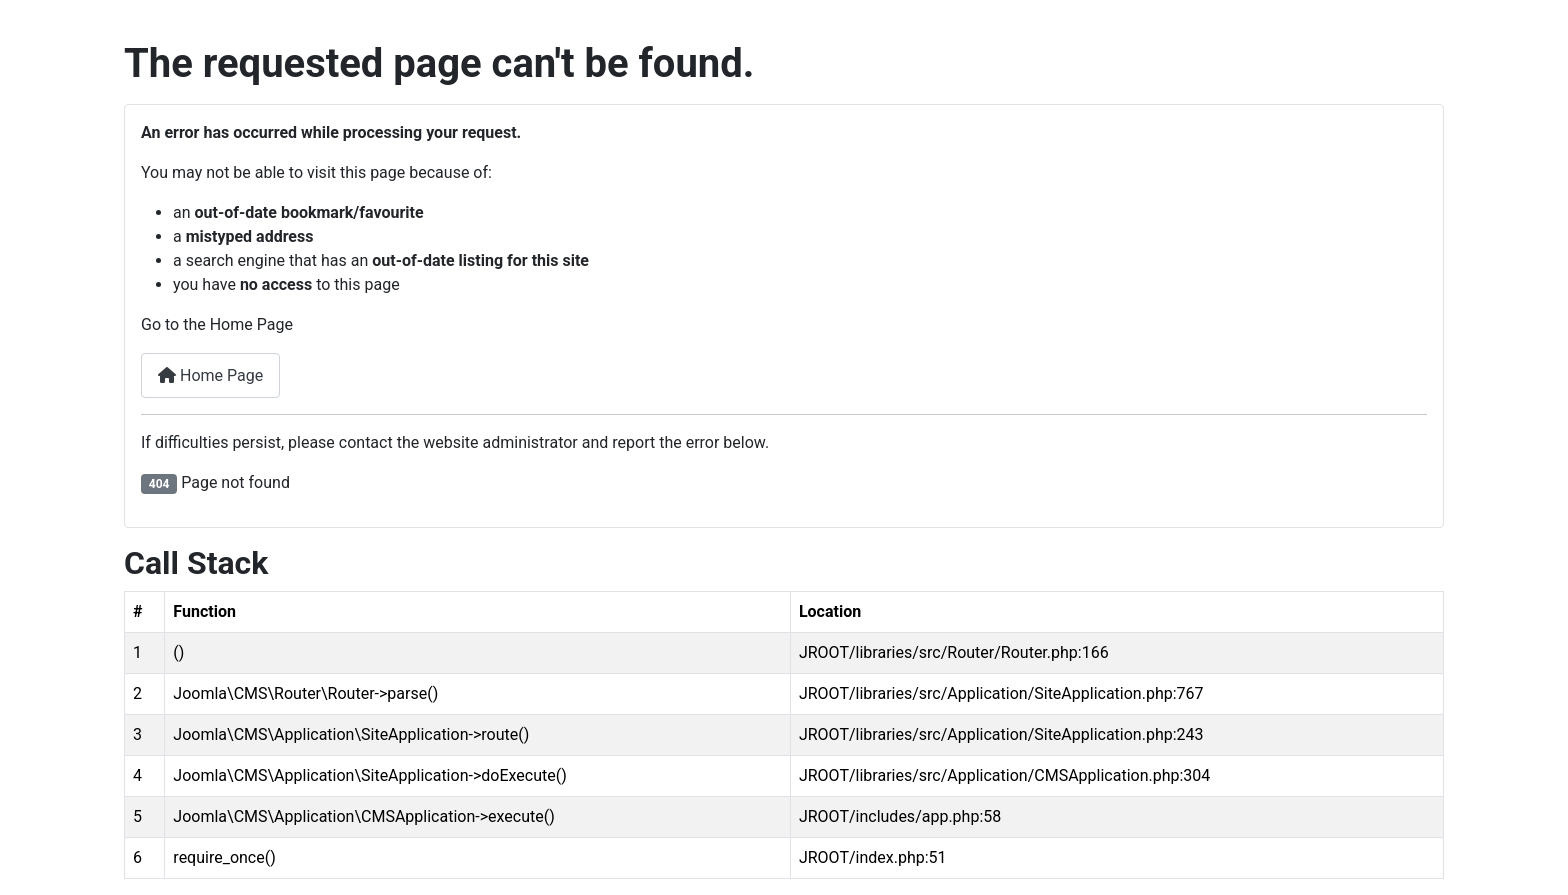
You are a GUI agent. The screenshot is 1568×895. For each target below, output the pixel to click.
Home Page (210, 375)
